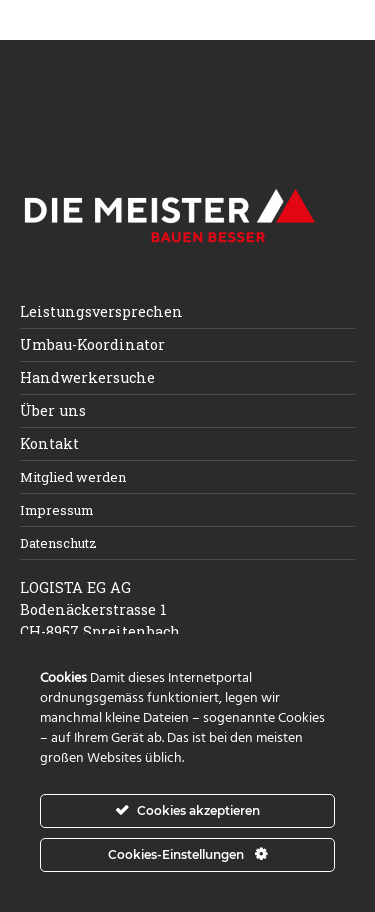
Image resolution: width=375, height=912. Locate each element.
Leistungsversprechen (101, 311)
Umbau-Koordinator (92, 344)
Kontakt (49, 443)
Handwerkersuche (87, 377)
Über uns (53, 410)
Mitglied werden (73, 477)
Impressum (57, 510)
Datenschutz (58, 543)
